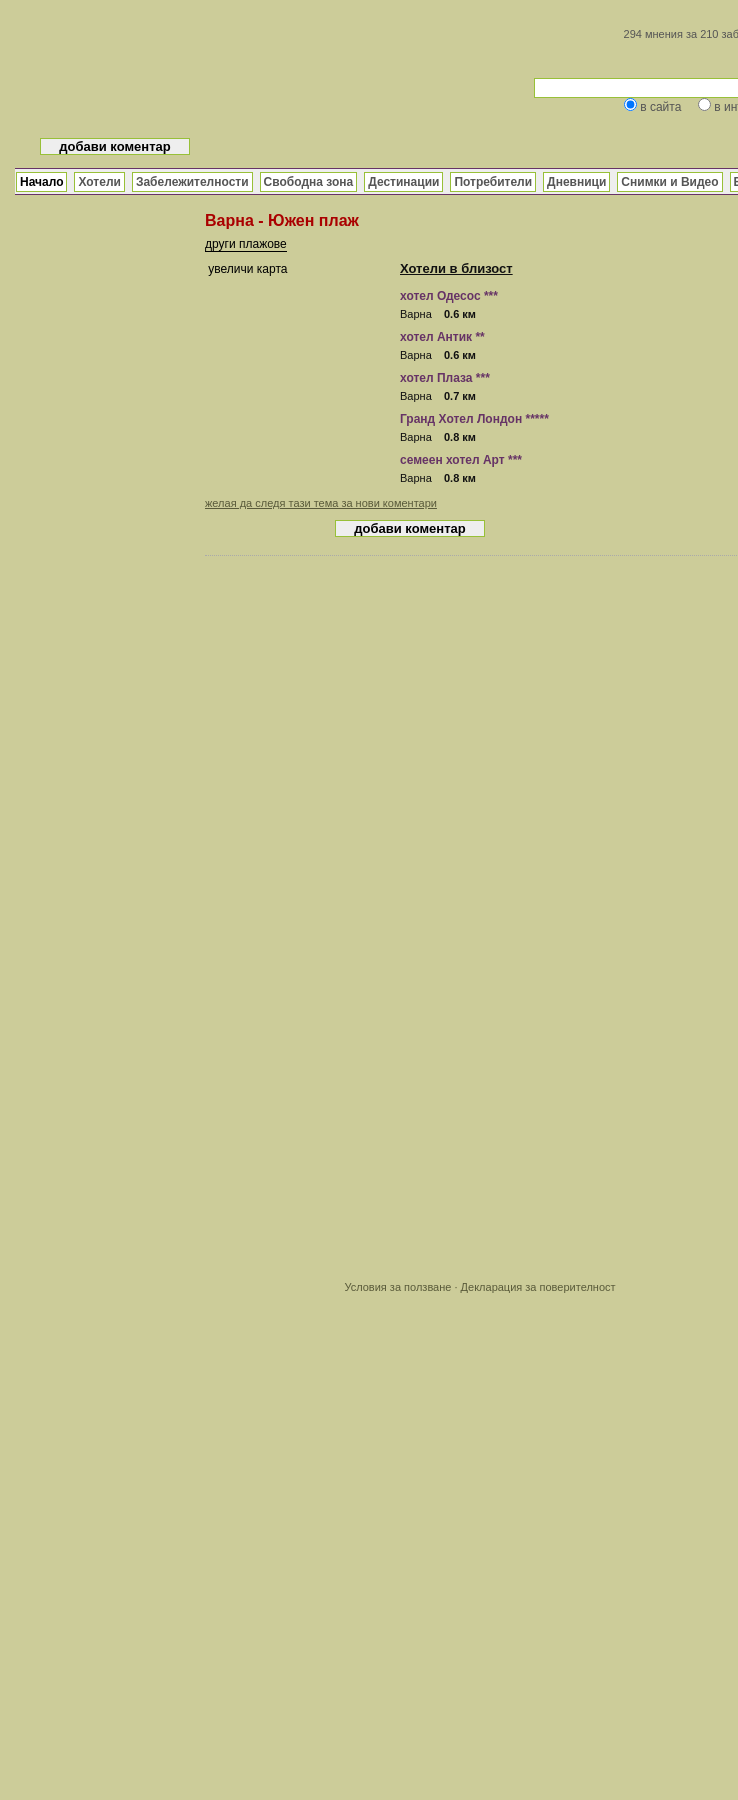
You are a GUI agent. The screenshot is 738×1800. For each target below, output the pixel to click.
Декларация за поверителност (538, 1287)
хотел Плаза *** (445, 378)
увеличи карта (247, 269)
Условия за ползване (397, 1287)
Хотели (99, 182)
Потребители (493, 182)
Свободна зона (309, 182)
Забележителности (192, 182)
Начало (41, 182)
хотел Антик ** (442, 337)
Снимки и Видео (669, 182)
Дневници (576, 182)
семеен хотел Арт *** (461, 460)
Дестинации (403, 182)
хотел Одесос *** (449, 296)
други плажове (246, 244)
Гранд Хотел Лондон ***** (474, 419)
